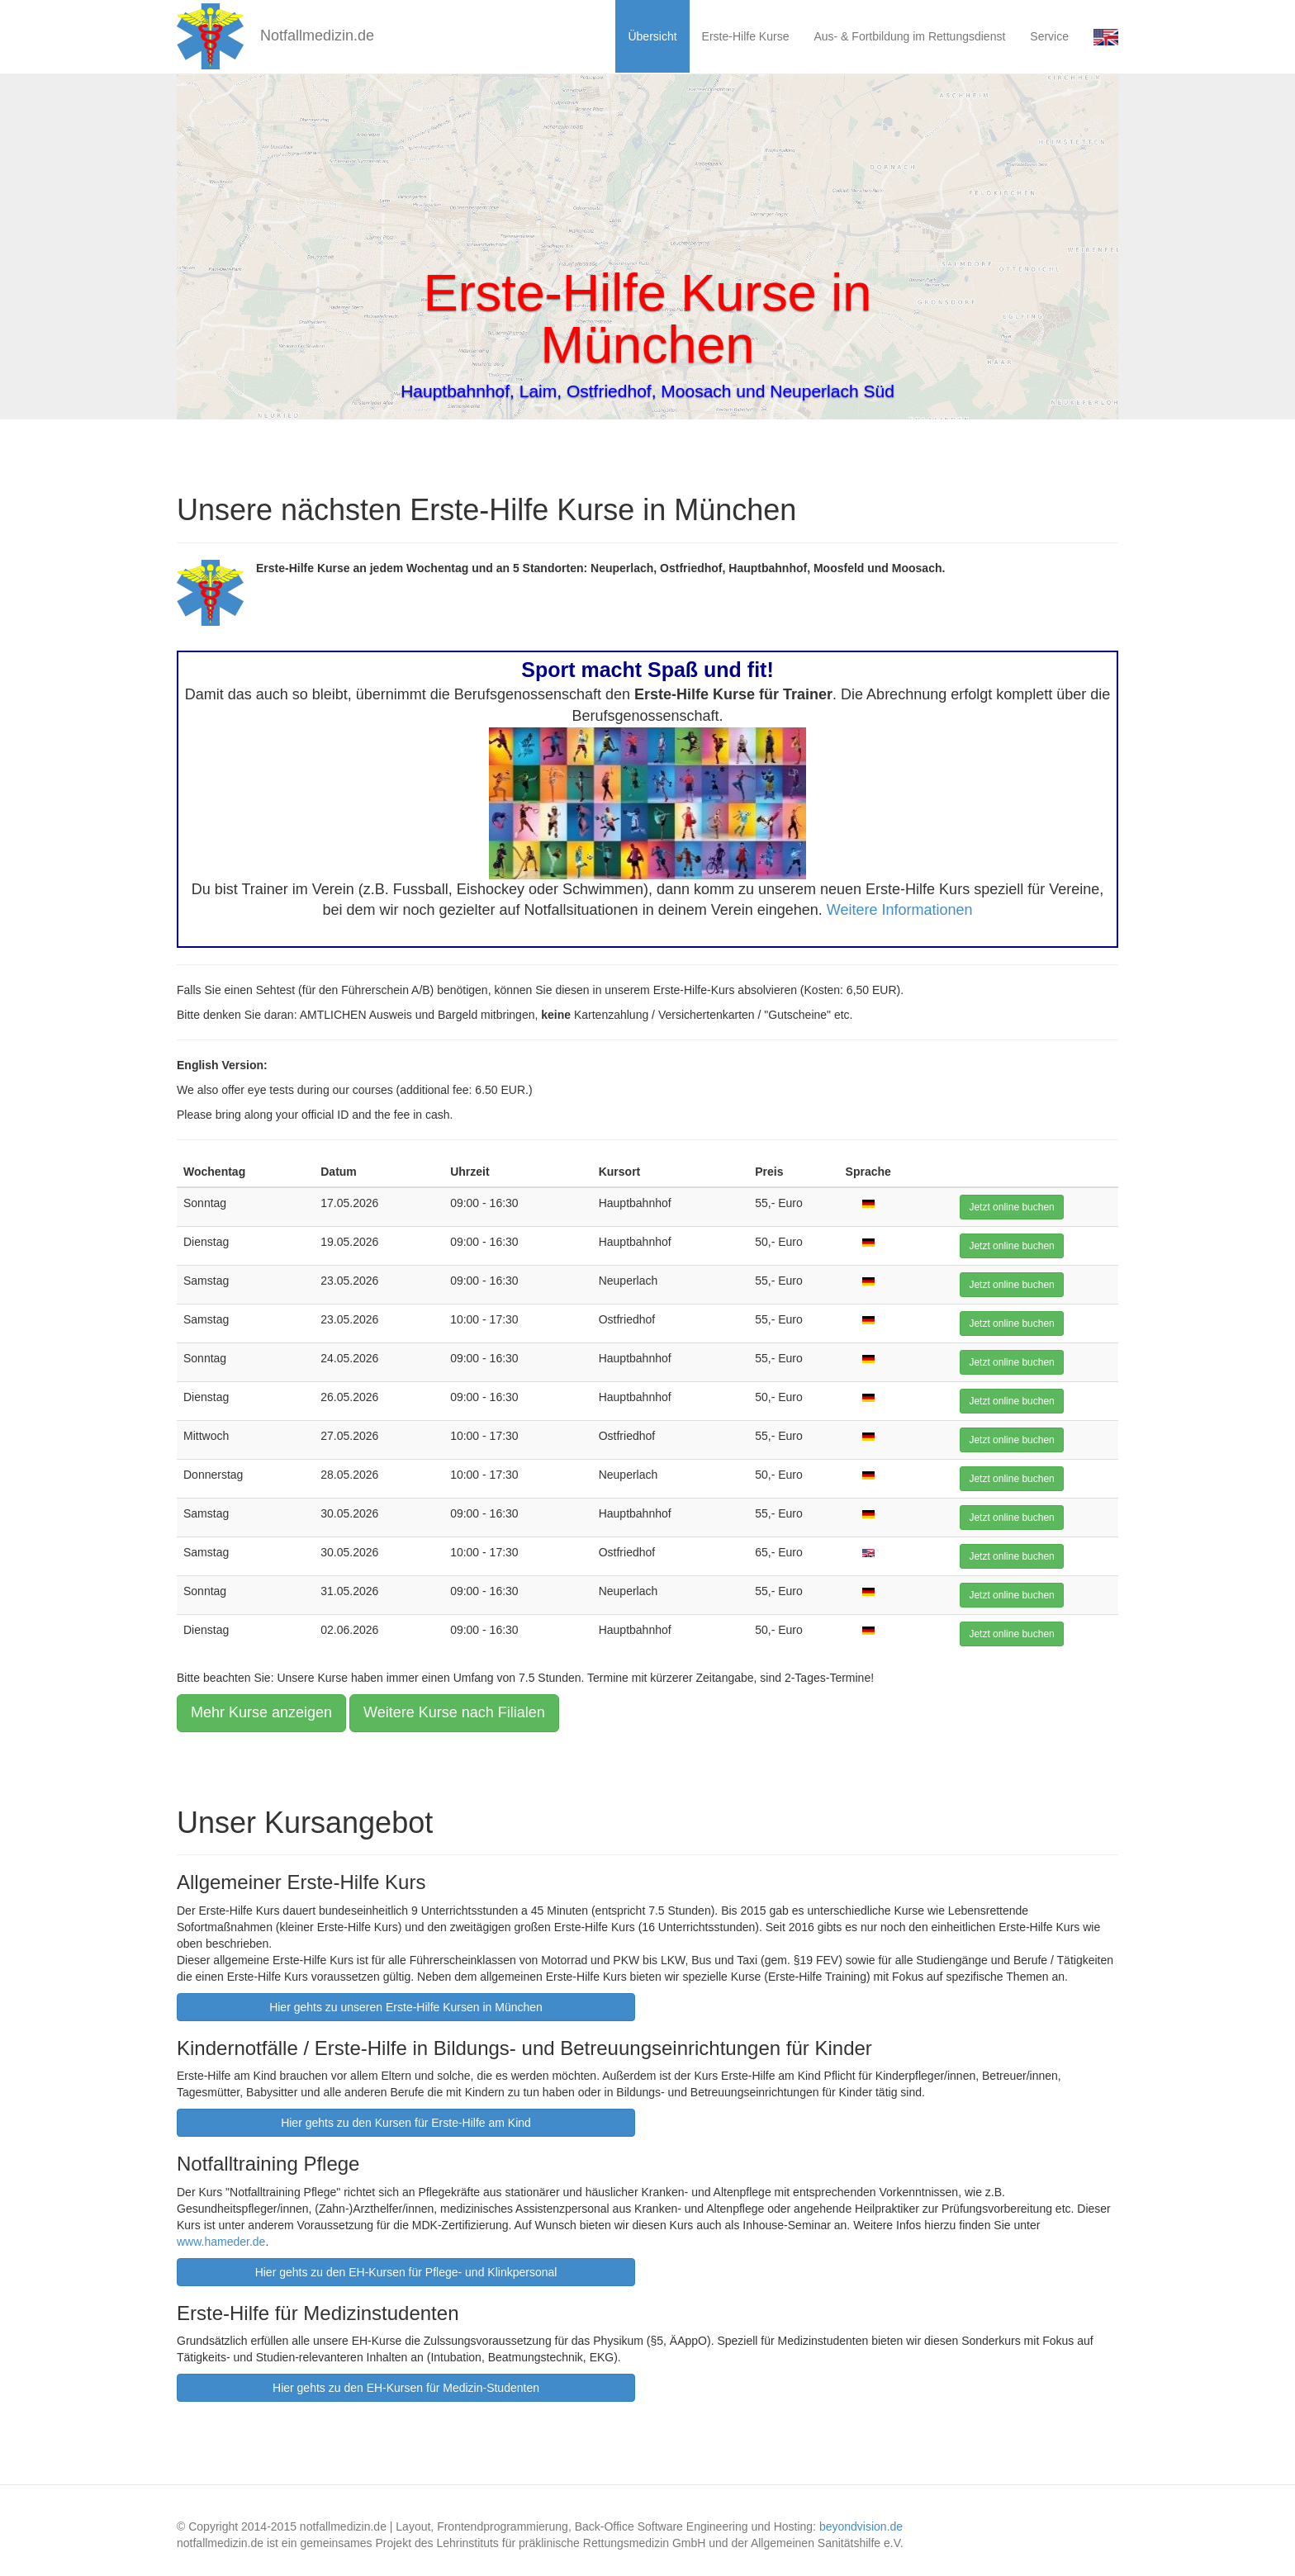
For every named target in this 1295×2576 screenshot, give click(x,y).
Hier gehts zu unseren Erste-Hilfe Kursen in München (406, 2007)
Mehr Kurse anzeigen (261, 1712)
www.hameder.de (221, 2241)
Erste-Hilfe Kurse (746, 36)
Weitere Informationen (900, 910)
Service (1049, 36)
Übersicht (652, 36)
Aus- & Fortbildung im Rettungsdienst (909, 36)
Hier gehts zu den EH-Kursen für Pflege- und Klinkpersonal (406, 2272)
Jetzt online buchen (1011, 1207)
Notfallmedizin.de (275, 36)
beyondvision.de (861, 2526)
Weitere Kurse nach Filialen (454, 1712)
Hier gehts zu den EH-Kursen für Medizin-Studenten (406, 2387)
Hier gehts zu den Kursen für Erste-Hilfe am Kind (406, 2122)
